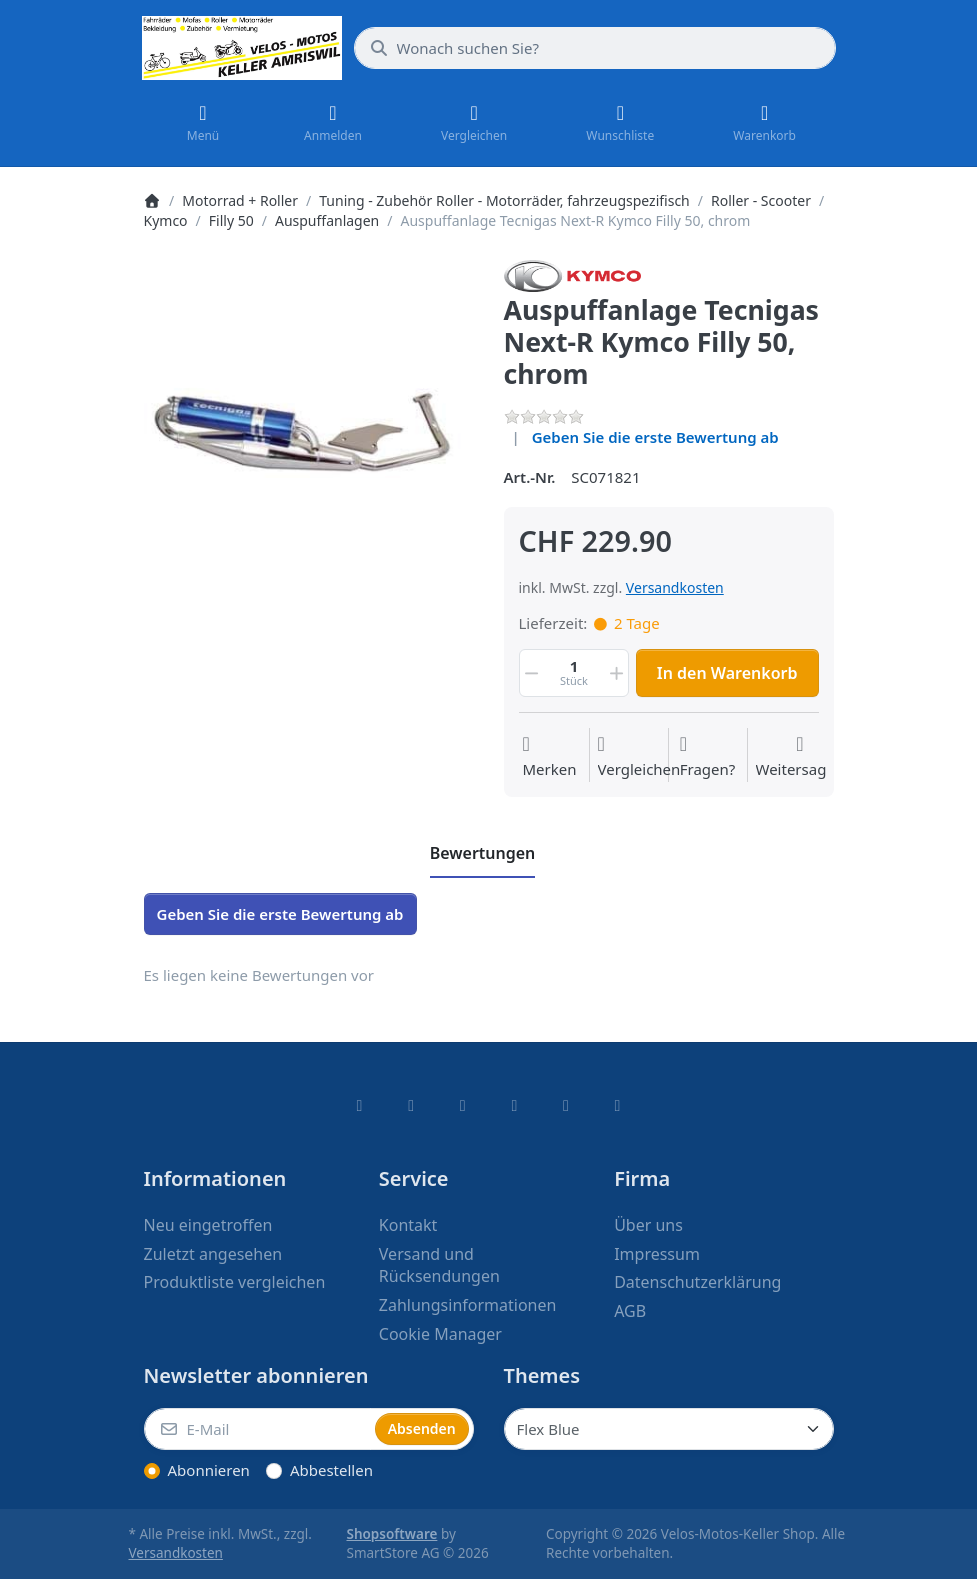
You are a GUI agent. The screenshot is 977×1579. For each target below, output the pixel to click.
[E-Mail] (257, 1429)
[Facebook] (360, 1105)
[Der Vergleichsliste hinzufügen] (639, 757)
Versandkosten (675, 587)
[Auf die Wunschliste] (549, 757)
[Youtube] (566, 1105)
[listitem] (309, 425)
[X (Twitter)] (411, 1105)
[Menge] (574, 673)
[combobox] (595, 48)
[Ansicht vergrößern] (309, 425)
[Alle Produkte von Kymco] (573, 274)
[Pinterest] (618, 1105)
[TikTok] (515, 1105)
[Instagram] (463, 1105)
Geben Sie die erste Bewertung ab (655, 437)
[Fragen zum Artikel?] (708, 757)
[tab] (483, 854)
